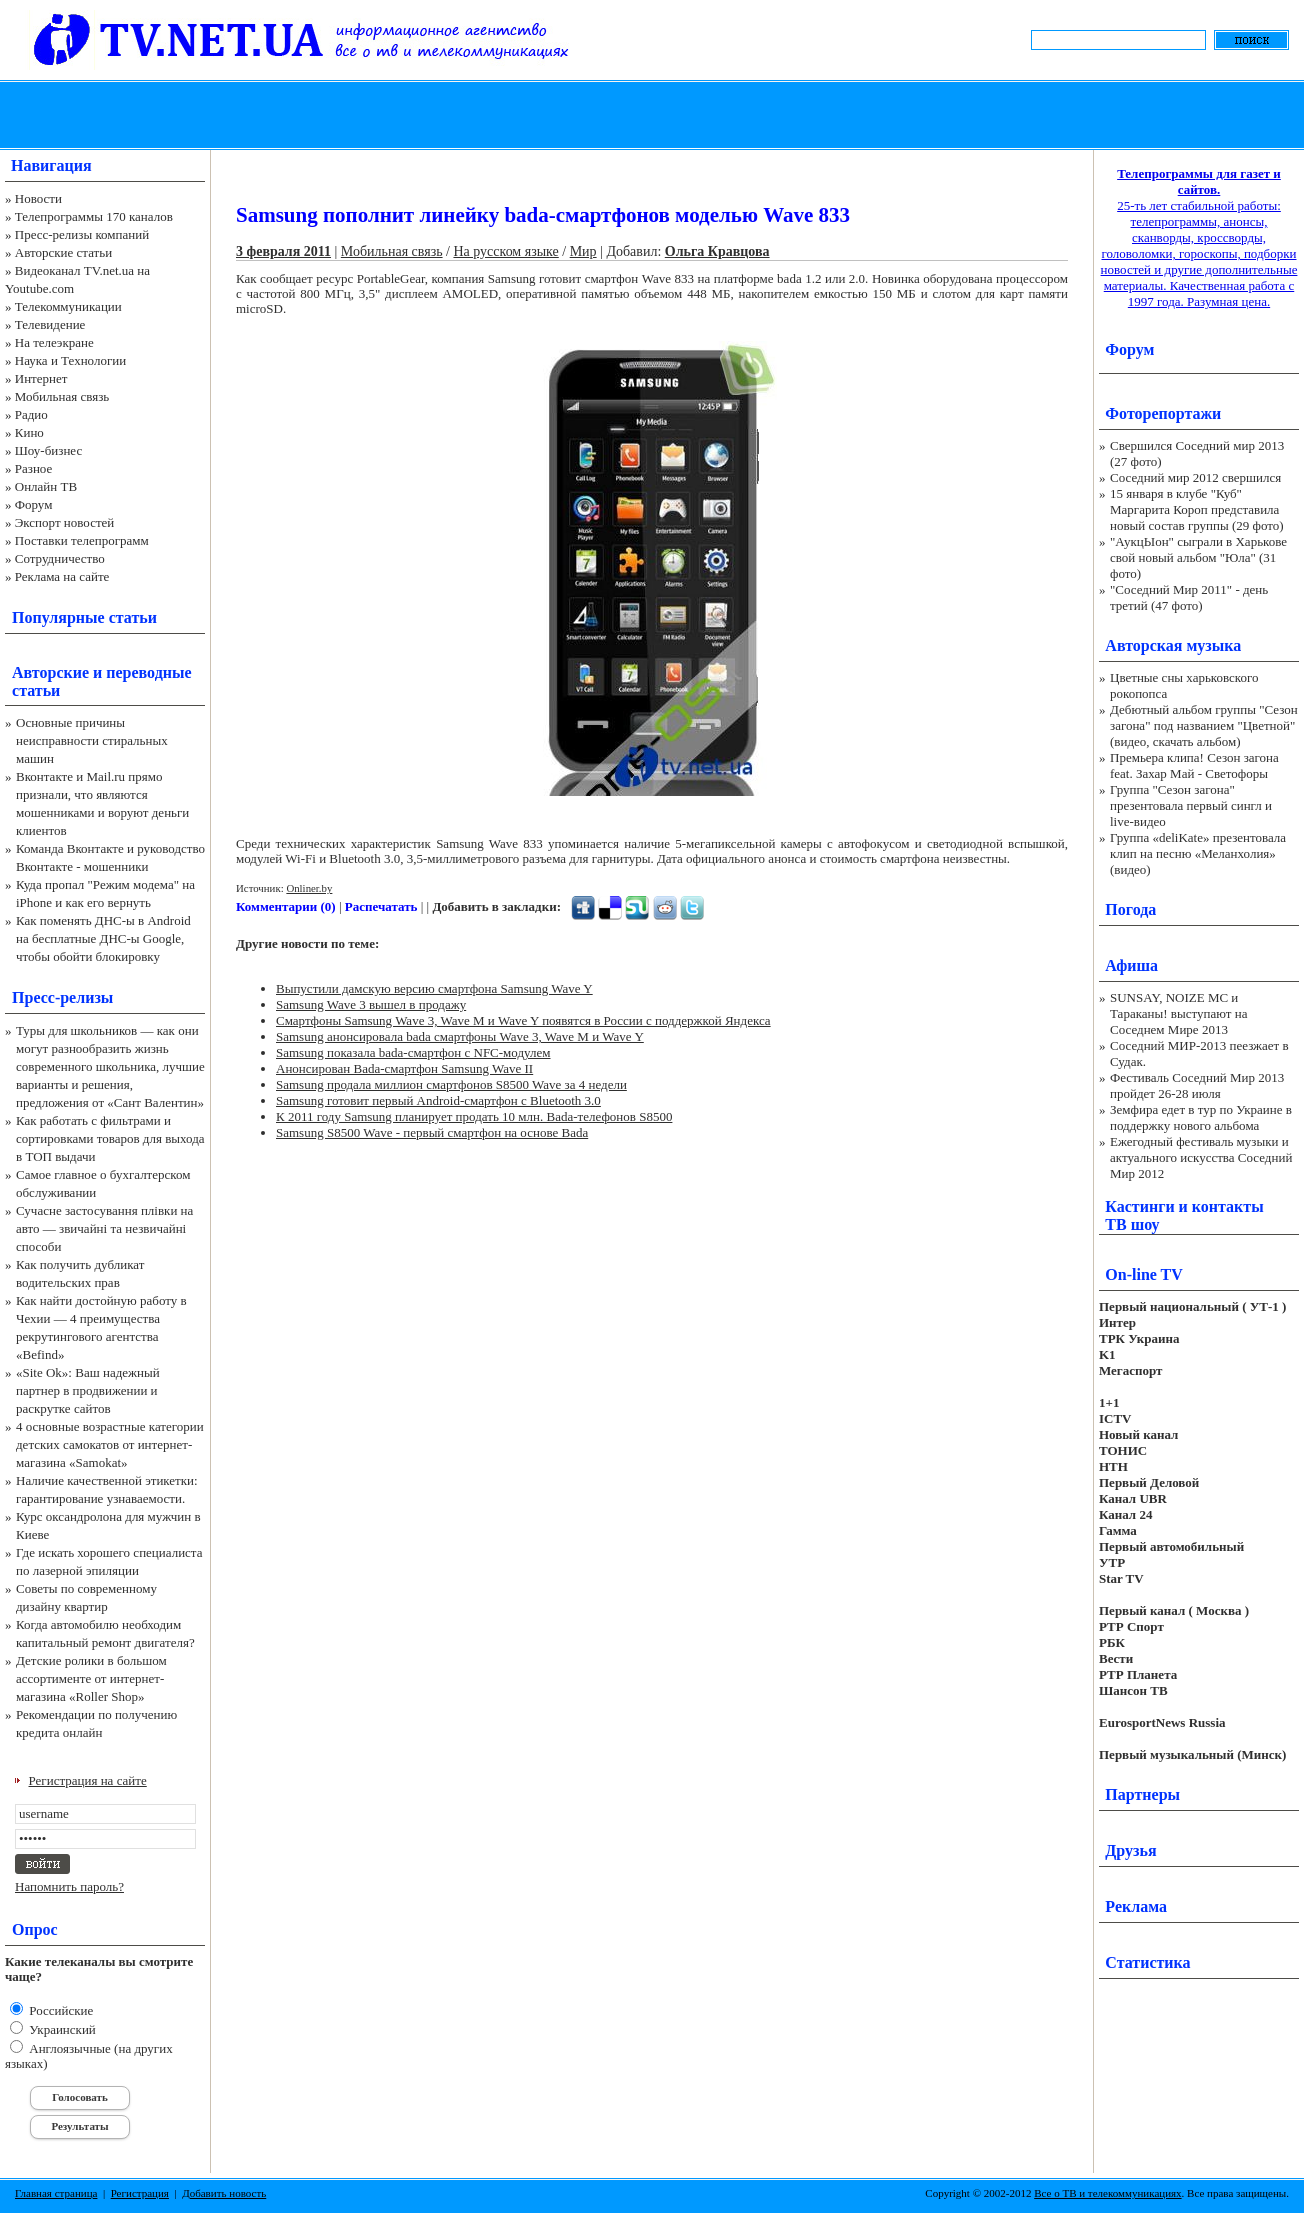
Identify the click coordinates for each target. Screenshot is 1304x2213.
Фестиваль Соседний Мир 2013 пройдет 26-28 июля (1197, 1085)
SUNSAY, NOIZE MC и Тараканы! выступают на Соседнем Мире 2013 (1178, 1013)
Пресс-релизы (62, 997)
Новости (38, 198)
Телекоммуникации (68, 306)
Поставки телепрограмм (82, 540)
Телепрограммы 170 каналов (94, 216)
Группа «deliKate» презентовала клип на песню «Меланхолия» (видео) (1198, 853)
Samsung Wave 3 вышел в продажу (371, 1004)
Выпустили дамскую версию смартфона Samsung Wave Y (434, 988)
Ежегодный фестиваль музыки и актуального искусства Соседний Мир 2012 (1201, 1157)
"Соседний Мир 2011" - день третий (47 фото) (1189, 597)
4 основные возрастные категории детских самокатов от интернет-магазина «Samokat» (110, 1444)
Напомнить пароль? (69, 1886)
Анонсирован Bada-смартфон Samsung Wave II (404, 1068)
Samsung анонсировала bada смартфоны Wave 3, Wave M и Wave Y (460, 1036)
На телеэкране (54, 342)
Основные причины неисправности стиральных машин (92, 740)
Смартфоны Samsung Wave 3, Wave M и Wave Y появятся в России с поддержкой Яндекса (523, 1020)
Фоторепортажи (1163, 413)
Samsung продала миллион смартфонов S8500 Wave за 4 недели (451, 1084)
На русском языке (505, 251)
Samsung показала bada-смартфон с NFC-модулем (413, 1052)
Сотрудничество (60, 558)
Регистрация (140, 2193)
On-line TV (1144, 1274)
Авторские (50, 672)
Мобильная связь (62, 396)
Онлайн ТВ (46, 486)
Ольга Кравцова (717, 251)
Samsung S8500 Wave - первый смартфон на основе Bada (432, 1132)
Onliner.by (309, 888)
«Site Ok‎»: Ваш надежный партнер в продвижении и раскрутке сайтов (88, 1390)
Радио (31, 414)
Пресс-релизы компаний (82, 234)
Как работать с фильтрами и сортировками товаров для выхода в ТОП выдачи (110, 1138)
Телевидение (50, 324)
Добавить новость (224, 2193)
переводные (148, 672)
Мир (583, 251)
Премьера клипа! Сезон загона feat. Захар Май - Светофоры (1194, 765)
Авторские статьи (63, 252)
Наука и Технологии (70, 360)
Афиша (1131, 965)
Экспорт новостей (65, 522)
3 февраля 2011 (283, 251)
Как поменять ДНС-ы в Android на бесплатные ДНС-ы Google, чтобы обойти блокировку (103, 938)
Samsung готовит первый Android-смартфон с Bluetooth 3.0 (438, 1100)
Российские (59, 2010)
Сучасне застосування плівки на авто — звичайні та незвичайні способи (104, 1228)
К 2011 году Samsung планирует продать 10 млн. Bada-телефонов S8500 (474, 1116)
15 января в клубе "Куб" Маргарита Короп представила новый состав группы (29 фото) (1197, 509)
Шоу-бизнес (48, 450)
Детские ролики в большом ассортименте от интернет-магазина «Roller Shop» (91, 1678)
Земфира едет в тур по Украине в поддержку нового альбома (1201, 1117)
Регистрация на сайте (88, 1780)
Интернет (41, 378)
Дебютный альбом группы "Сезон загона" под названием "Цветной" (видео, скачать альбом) (1204, 725)
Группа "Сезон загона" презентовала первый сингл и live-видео (1191, 805)
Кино (29, 432)
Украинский (61, 2029)
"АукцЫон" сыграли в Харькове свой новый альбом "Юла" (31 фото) (1198, 557)
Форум (34, 504)
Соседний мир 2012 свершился (1195, 477)
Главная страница (56, 2193)
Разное (34, 468)
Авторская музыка (1173, 645)
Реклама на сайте (62, 576)
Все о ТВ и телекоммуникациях (1107, 2193)
